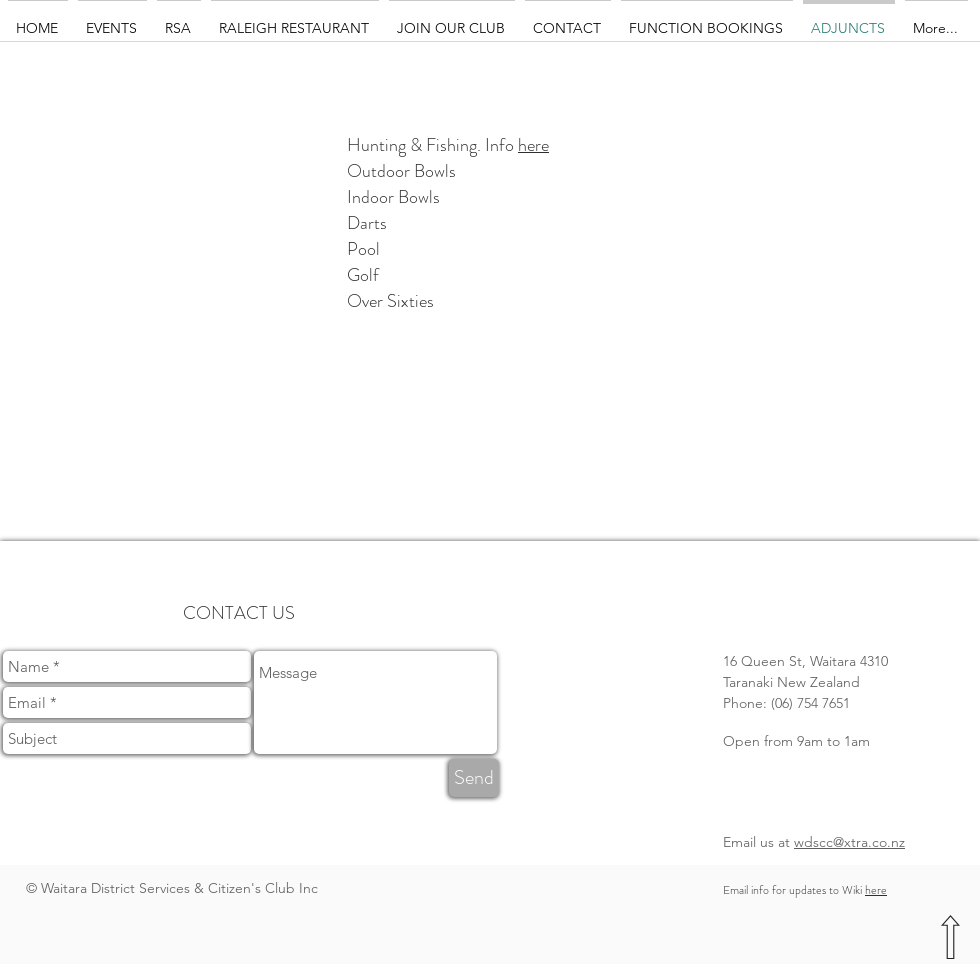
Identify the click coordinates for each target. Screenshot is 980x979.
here (533, 145)
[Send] (474, 778)
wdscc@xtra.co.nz (849, 842)
